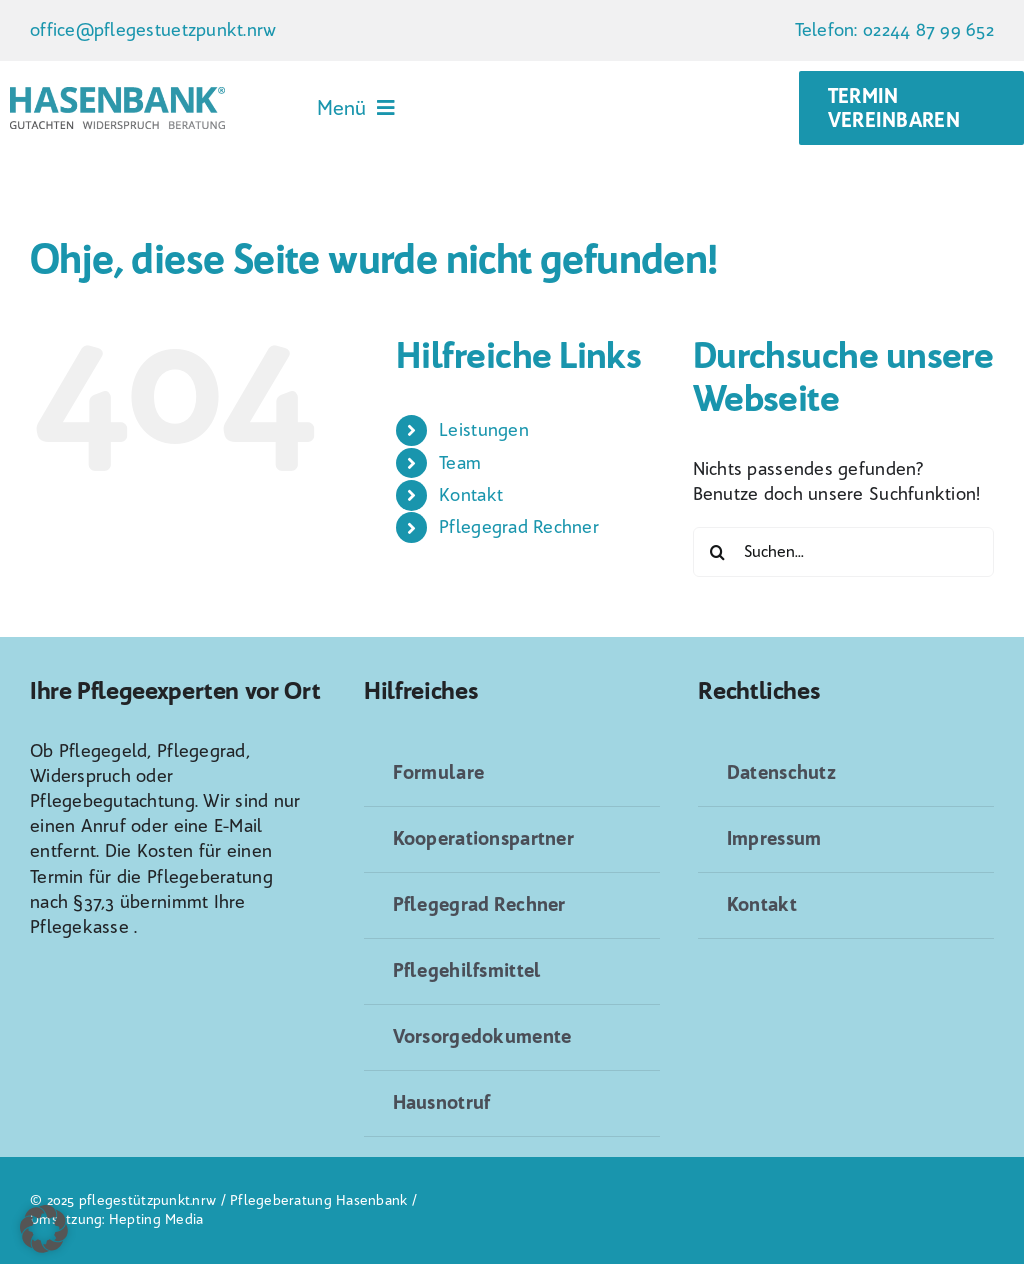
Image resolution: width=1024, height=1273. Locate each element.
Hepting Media (156, 1219)
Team (460, 463)
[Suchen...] (843, 552)
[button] (44, 1229)
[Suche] (718, 552)
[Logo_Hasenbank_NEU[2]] (118, 96)
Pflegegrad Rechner (519, 527)
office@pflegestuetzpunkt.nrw (153, 30)
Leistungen (484, 430)
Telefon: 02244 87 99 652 (894, 30)
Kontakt (471, 495)
